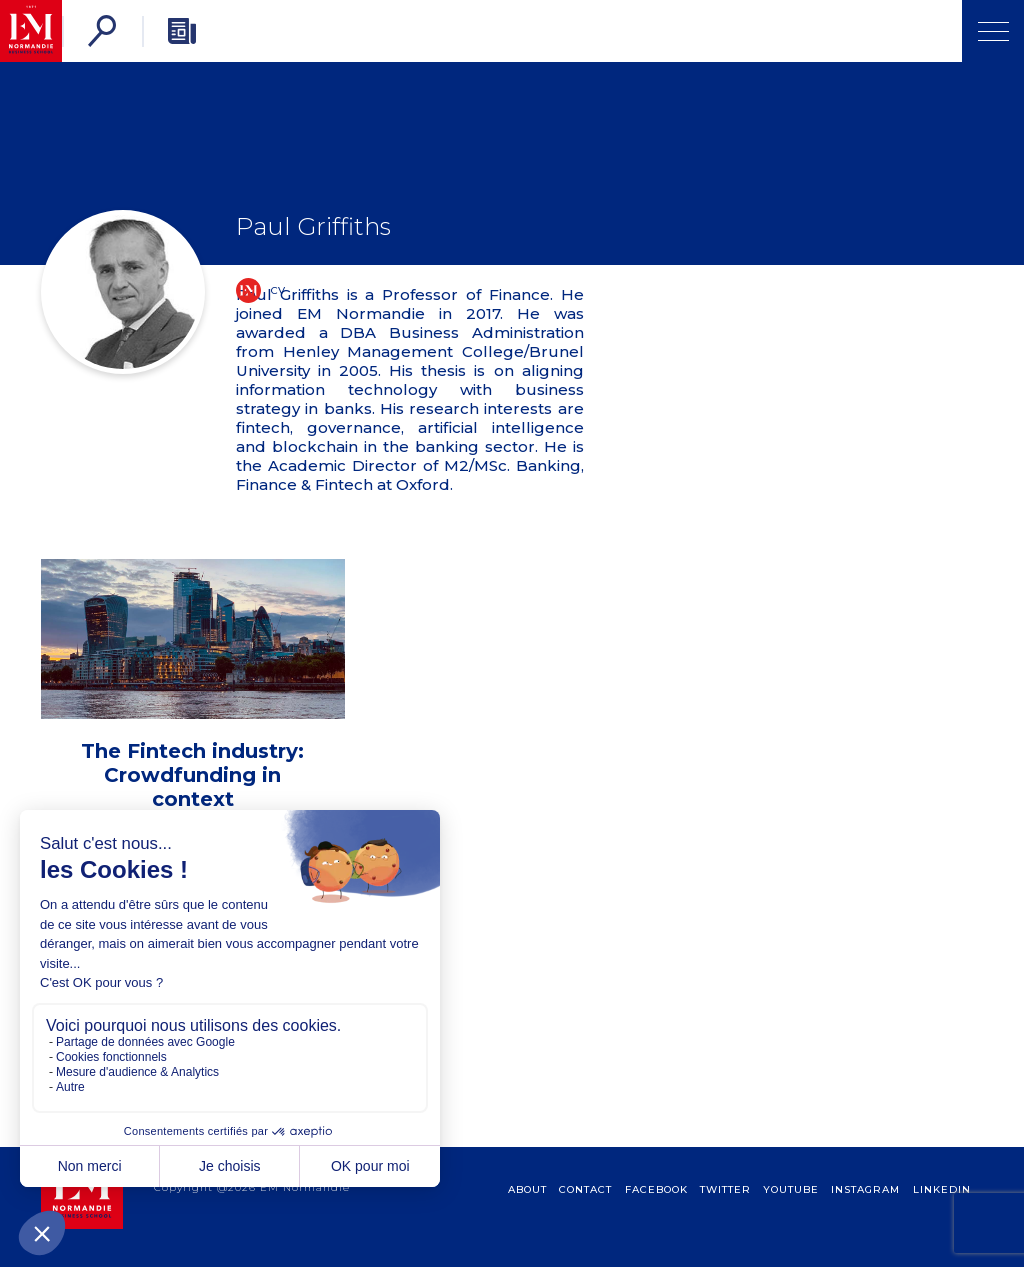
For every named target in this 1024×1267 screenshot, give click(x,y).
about (527, 1189)
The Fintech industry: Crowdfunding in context (192, 775)
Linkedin (942, 1189)
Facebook (656, 1189)
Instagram (865, 1189)
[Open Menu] (993, 31)
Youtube (791, 1189)
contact (585, 1189)
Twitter (725, 1189)
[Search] (102, 31)
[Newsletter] (182, 31)
